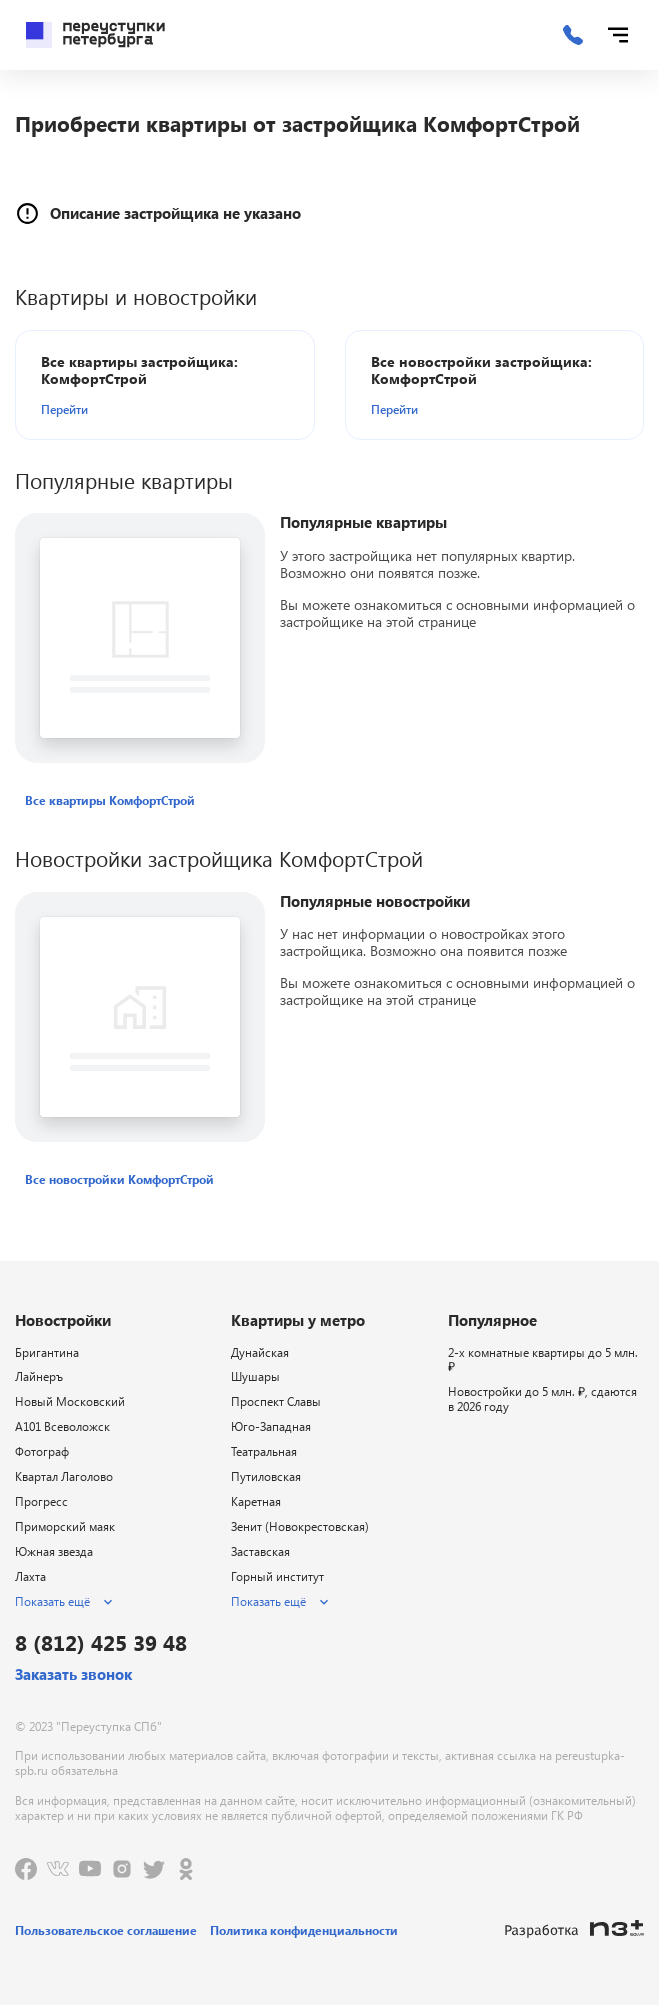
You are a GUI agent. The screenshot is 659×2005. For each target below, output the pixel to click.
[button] (156, 409)
